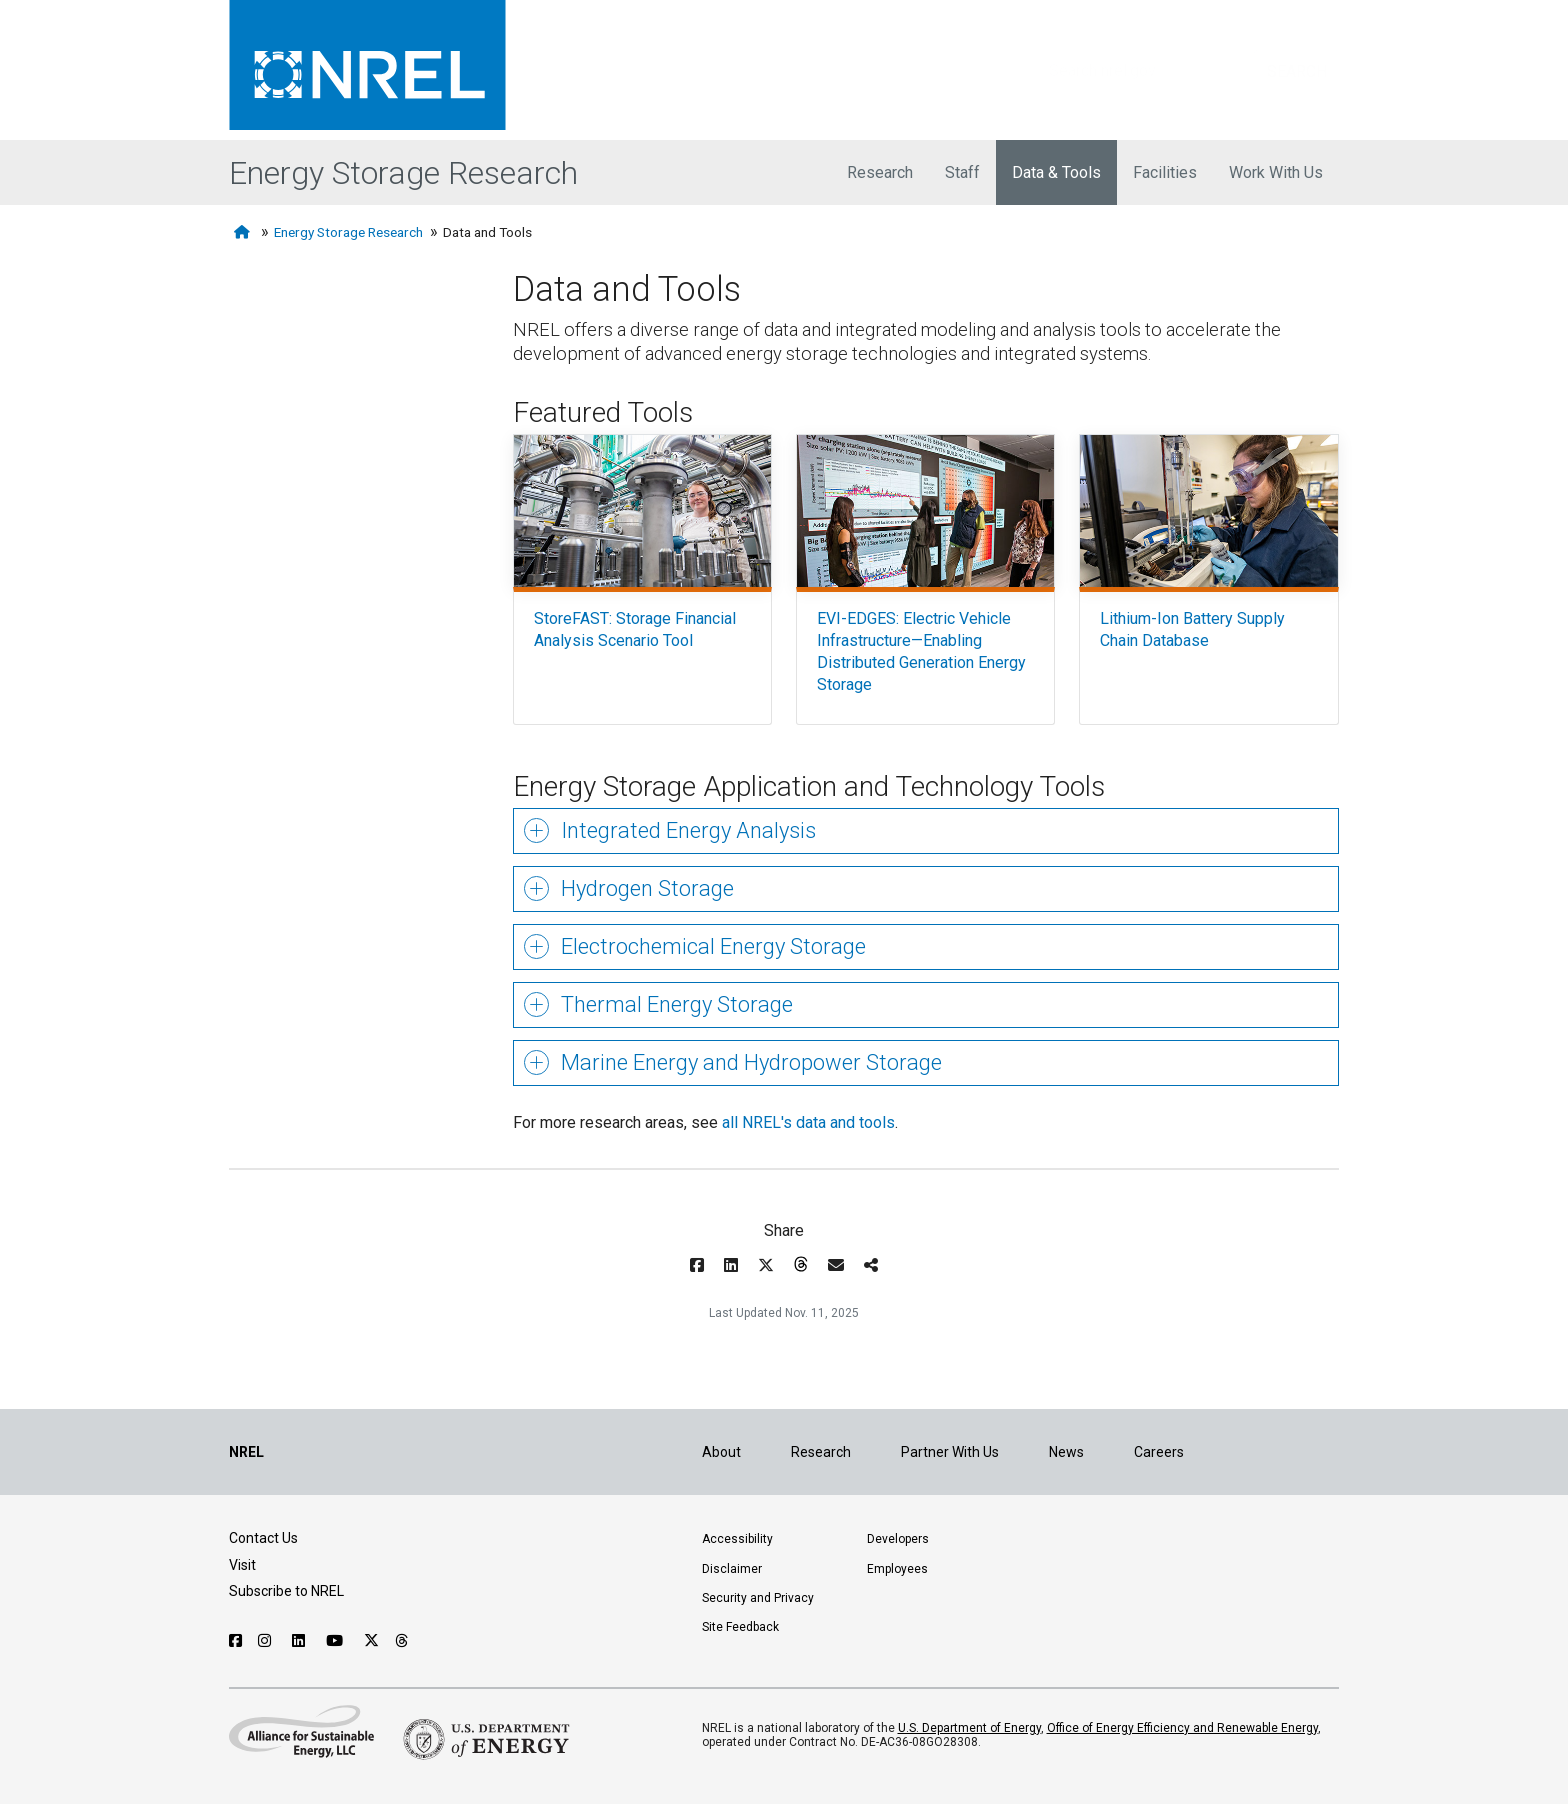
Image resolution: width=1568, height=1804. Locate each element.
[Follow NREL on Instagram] (267, 1641)
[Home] (244, 232)
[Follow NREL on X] (371, 1641)
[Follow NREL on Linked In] (301, 1641)
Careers (1159, 1452)
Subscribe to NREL (286, 1591)
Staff (962, 172)
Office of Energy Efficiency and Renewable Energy (1182, 1728)
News (1066, 1452)
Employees (897, 1569)
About (721, 1452)
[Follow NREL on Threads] (402, 1641)
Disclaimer (732, 1569)
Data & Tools (1056, 172)
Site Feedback (740, 1627)
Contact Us (263, 1538)
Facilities (1165, 172)
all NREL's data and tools (808, 1122)
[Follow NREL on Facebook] (235, 1641)
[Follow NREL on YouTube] (337, 1641)
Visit (242, 1565)
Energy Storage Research (403, 173)
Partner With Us (950, 1452)
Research (880, 172)
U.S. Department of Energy (969, 1728)
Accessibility (737, 1539)
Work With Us (1276, 172)
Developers (898, 1539)
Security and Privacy (758, 1598)
